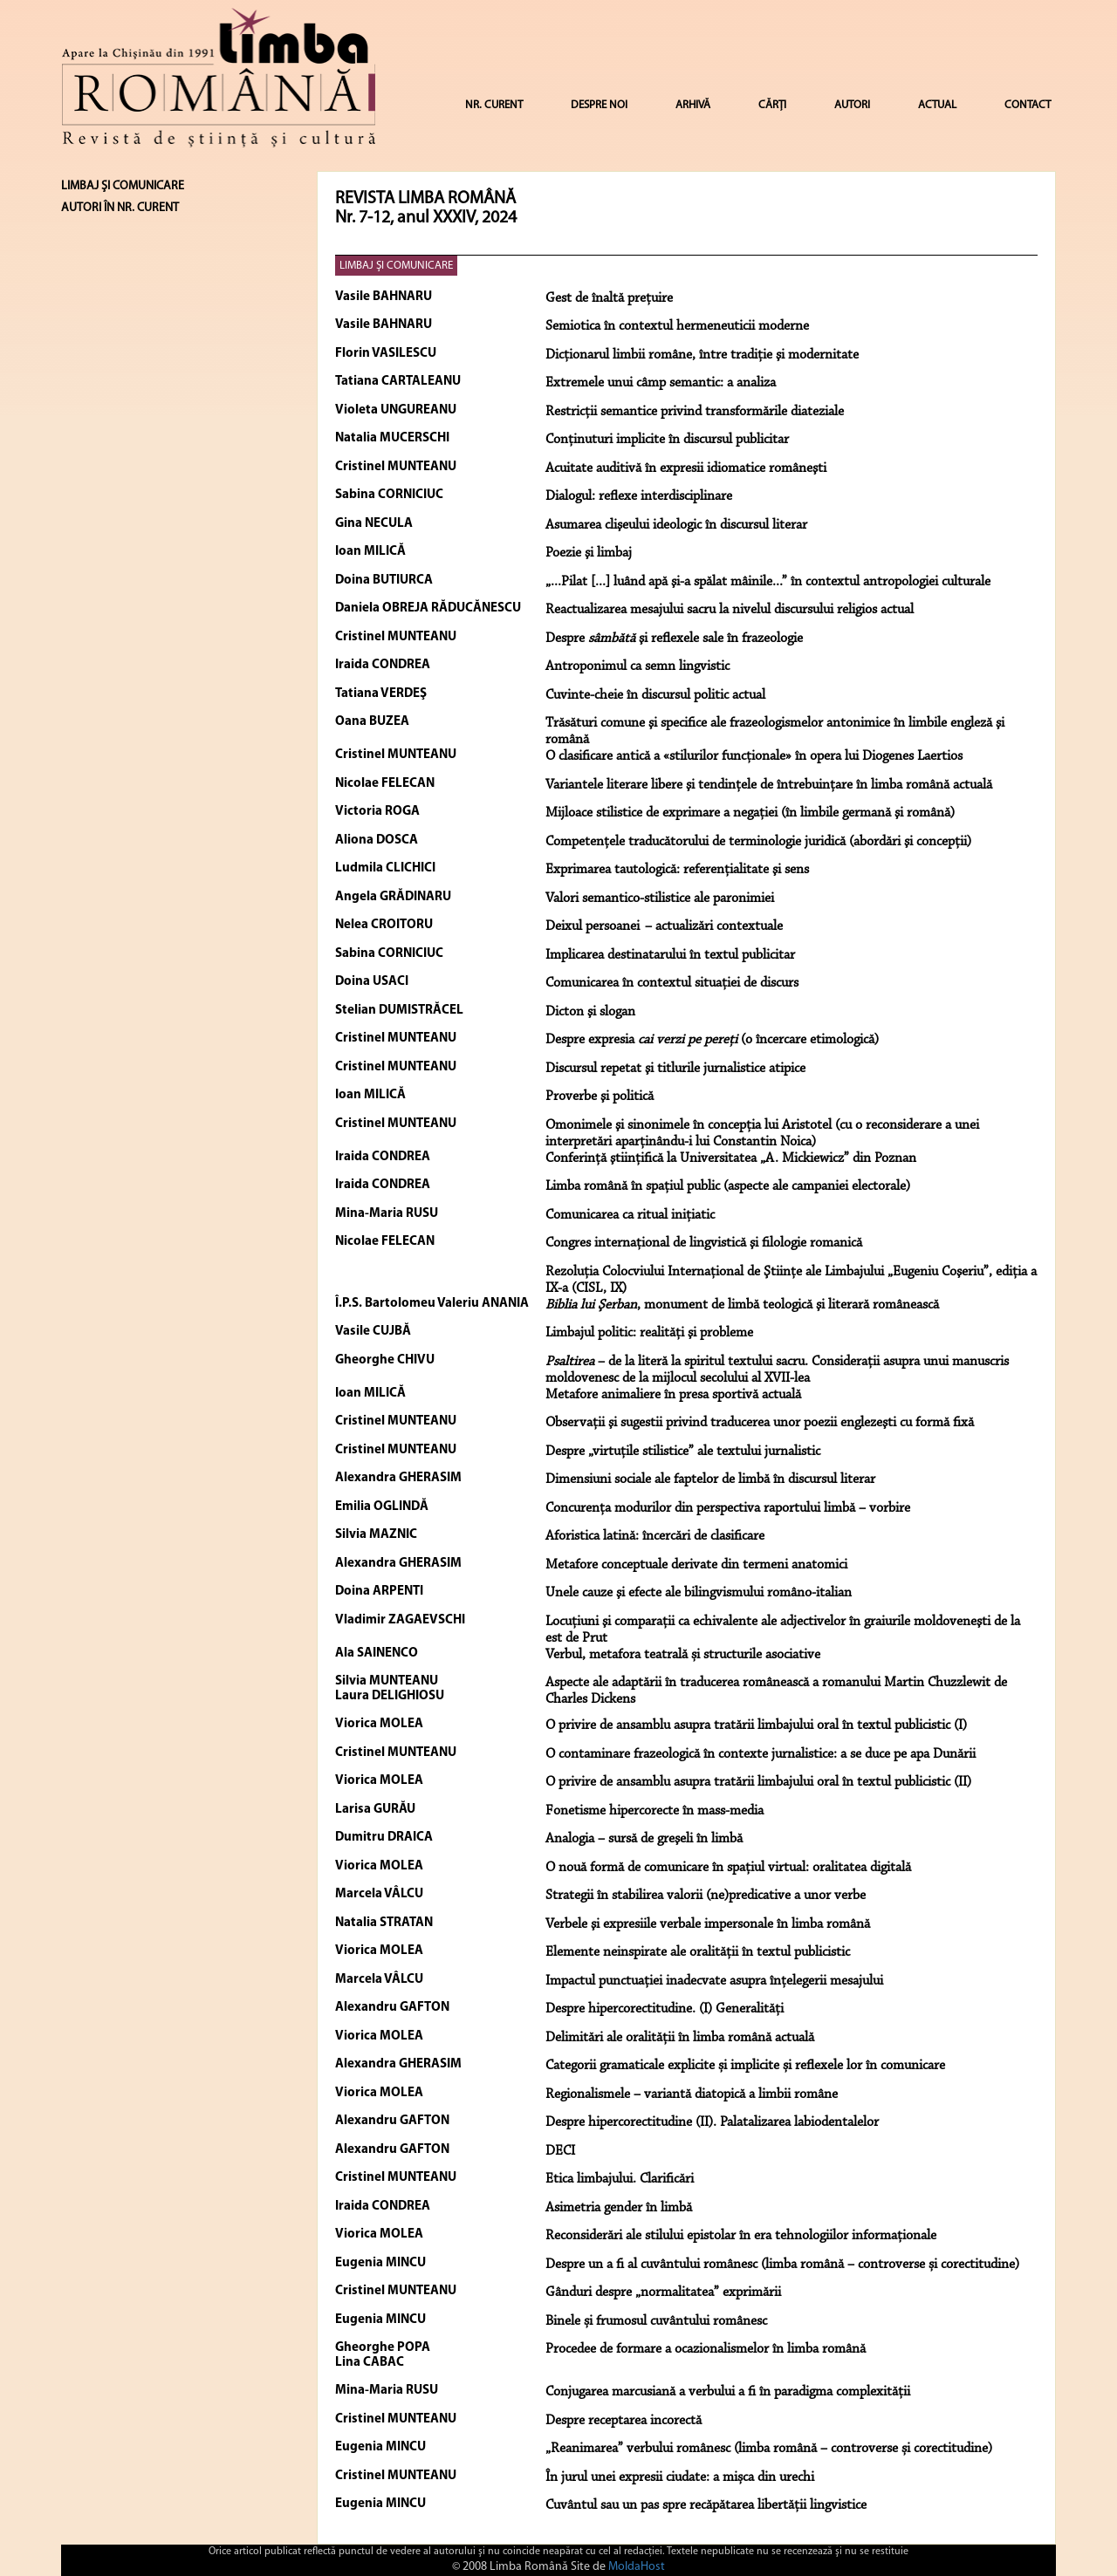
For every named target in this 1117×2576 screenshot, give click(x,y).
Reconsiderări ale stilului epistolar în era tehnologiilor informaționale (740, 2236)
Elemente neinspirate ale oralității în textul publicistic (697, 1952)
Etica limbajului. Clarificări (619, 2179)
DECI (560, 2151)
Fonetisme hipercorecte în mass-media (654, 1811)
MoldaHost (636, 2566)
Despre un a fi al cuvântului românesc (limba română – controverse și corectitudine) (782, 2265)
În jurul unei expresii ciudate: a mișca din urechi (679, 2477)
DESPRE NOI (599, 105)
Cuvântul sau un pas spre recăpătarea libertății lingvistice (706, 2505)
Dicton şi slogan (590, 1012)
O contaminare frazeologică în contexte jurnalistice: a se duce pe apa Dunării (760, 1754)
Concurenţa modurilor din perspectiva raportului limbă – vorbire (727, 1508)
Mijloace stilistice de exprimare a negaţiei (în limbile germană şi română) (750, 813)
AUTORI (852, 105)
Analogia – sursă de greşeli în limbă (644, 1839)
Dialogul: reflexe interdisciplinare (638, 496)
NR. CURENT (494, 105)
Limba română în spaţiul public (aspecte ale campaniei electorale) (727, 1186)
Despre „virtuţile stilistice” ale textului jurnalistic (682, 1452)
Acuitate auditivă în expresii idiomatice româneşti (685, 468)
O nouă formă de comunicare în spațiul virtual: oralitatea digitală (728, 1868)
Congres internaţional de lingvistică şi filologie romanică (703, 1243)
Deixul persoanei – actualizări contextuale (664, 926)
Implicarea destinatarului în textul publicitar (670, 955)
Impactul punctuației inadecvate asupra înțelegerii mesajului (714, 1981)
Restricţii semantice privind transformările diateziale (694, 412)
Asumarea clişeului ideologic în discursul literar (676, 525)
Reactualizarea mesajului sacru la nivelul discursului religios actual (729, 610)
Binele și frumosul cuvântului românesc (656, 2321)
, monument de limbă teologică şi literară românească (742, 1305)
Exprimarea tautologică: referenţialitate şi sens (677, 870)
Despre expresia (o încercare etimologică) (712, 1040)
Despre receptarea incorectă (623, 2421)
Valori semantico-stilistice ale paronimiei (659, 898)
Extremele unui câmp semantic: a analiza (660, 383)
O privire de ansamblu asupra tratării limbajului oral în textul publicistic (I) (756, 1725)
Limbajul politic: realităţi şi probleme (649, 1333)
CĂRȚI (772, 105)
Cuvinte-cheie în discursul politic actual (655, 695)
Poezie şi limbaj (588, 553)
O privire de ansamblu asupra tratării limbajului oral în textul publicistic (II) (758, 1782)
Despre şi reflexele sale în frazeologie (674, 639)
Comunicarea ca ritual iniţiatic (630, 1215)
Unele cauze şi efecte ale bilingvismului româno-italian (698, 1593)
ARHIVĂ (692, 105)
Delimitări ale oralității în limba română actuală (679, 2038)
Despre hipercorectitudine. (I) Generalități (664, 2009)
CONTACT (1027, 105)
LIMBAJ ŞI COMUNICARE (396, 265)
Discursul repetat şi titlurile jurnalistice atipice (675, 1069)
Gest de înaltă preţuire (609, 298)
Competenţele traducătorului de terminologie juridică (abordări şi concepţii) (758, 842)
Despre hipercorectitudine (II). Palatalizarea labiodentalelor (712, 2122)
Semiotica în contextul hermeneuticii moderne (677, 326)
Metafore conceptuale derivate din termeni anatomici (696, 1565)
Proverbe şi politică (599, 1097)
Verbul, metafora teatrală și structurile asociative (682, 1655)
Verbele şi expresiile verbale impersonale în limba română (707, 1924)
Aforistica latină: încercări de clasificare (654, 1536)
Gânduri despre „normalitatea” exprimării (663, 2292)
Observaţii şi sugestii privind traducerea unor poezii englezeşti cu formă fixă (759, 1423)
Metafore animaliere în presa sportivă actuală (673, 1395)
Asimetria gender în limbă (618, 2208)
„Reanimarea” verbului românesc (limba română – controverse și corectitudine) (768, 2449)
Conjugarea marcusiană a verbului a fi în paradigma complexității (727, 2392)
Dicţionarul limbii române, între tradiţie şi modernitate (702, 355)
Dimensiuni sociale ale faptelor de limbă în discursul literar (710, 1479)
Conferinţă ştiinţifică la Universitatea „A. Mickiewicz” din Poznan (730, 1158)
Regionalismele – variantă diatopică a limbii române (691, 2094)
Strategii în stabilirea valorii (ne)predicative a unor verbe (705, 1896)
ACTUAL (937, 105)
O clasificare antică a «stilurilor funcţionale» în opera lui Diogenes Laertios (754, 756)
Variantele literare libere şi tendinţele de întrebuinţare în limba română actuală (768, 785)
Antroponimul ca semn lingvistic (637, 666)
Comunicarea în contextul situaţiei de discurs (671, 983)
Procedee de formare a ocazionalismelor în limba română (705, 2349)
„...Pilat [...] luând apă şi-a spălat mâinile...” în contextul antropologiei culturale (767, 582)
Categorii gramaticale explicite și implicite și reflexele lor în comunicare (745, 2066)
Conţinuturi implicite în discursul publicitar (667, 440)
